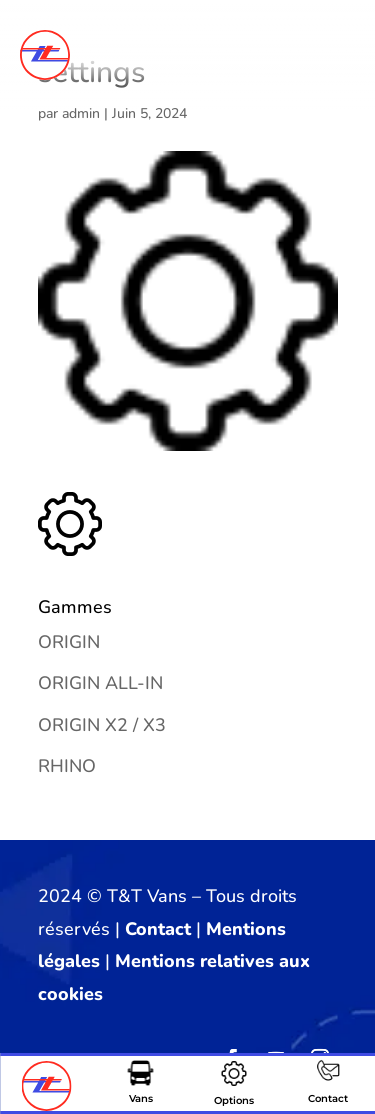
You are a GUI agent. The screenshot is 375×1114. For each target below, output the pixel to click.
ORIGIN (69, 642)
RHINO (67, 766)
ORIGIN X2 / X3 (102, 725)
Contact (158, 929)
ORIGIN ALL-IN (100, 683)
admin (81, 113)
